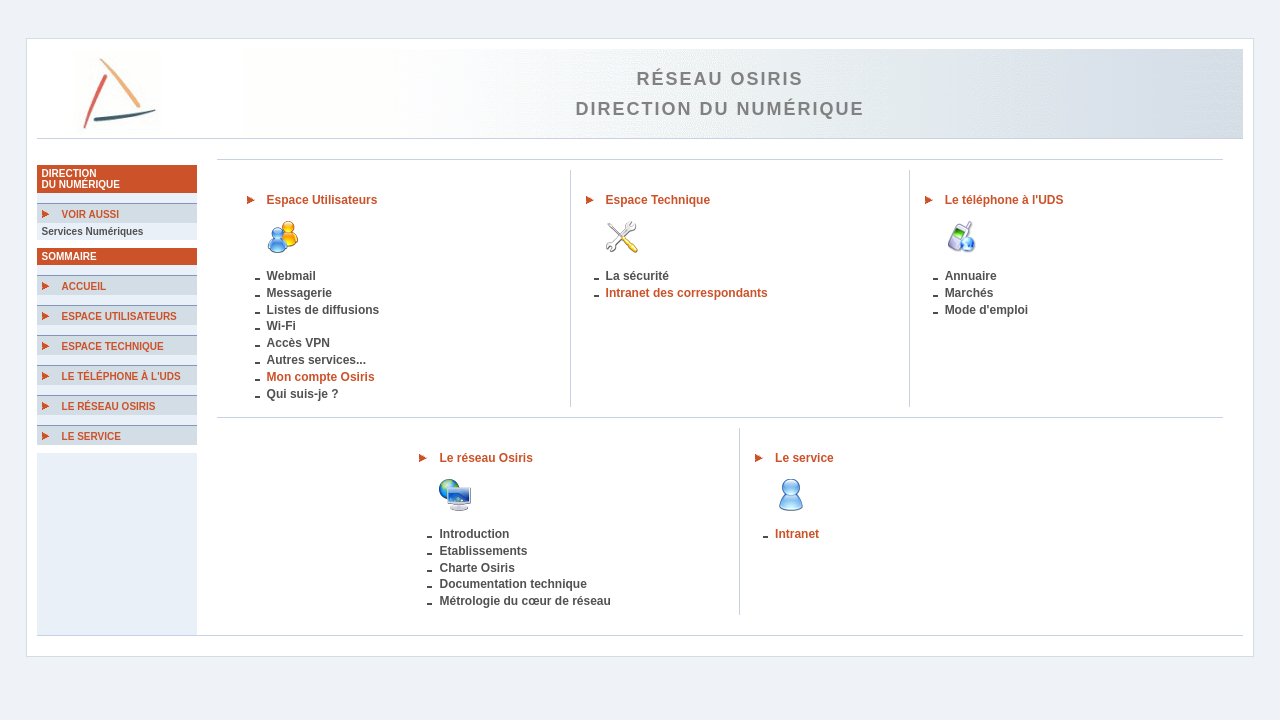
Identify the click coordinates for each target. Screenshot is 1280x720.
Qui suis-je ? (303, 394)
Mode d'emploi (987, 310)
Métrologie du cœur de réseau (524, 601)
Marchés (969, 293)
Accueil (84, 286)
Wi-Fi (281, 326)
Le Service (91, 436)
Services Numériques (93, 231)
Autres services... (316, 360)
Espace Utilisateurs (119, 316)
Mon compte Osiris (321, 377)
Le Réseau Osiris (109, 406)
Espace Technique (113, 346)
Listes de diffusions (323, 310)
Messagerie (299, 293)
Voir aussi (90, 214)
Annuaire (971, 276)
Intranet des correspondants (687, 293)
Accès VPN (298, 343)
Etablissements (483, 551)
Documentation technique (512, 584)
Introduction (474, 534)
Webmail (291, 276)
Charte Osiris (476, 568)
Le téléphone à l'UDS (121, 376)
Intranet (797, 534)
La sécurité (637, 276)
